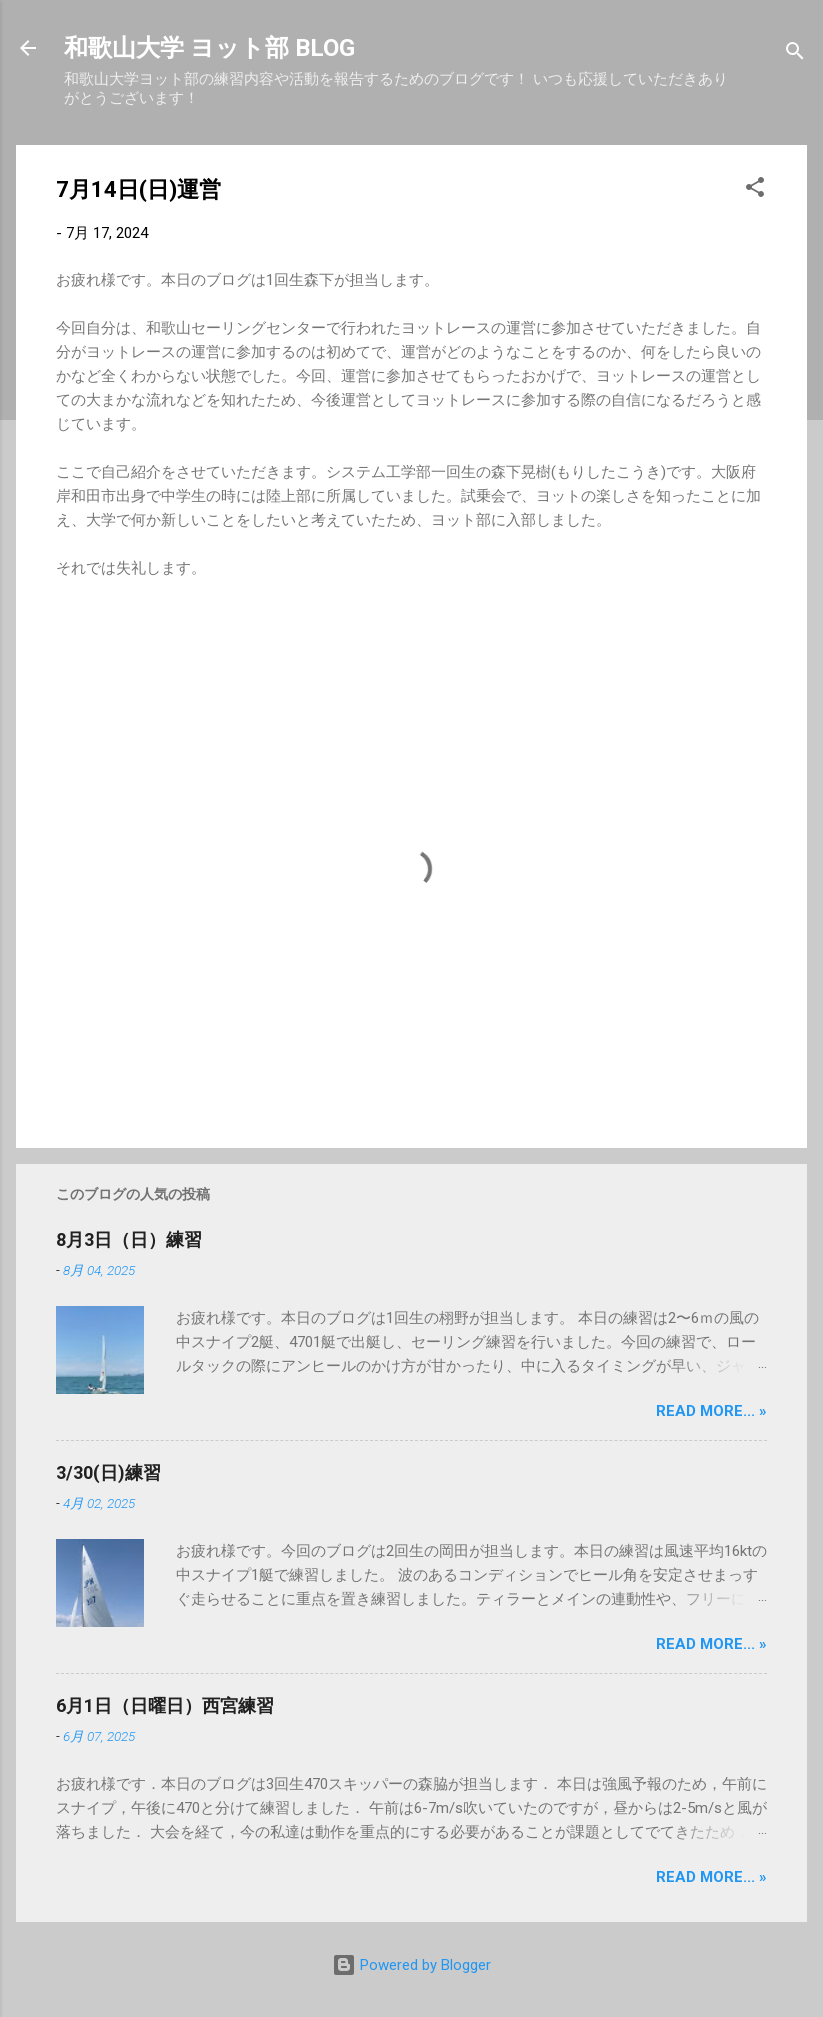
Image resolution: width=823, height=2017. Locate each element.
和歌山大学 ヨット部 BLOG (209, 48)
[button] (755, 190)
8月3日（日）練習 (129, 1239)
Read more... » (711, 1411)
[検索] (795, 54)
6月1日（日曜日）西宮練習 (165, 1705)
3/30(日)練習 (108, 1472)
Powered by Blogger (411, 1965)
